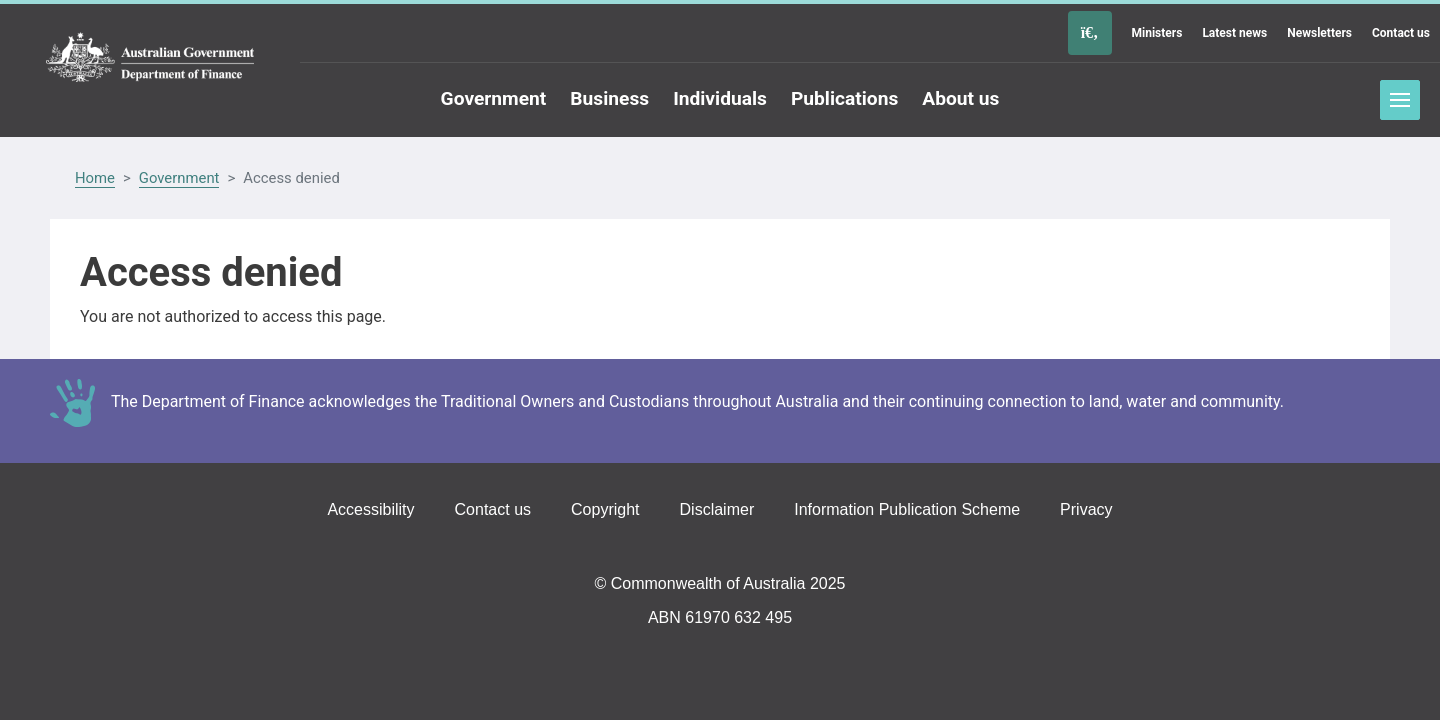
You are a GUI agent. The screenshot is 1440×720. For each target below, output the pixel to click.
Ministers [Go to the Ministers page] (1157, 33)
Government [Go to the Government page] (494, 98)
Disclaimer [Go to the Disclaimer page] (717, 509)
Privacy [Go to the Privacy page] (1086, 509)
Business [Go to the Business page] (609, 98)
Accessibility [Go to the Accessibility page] (370, 509)
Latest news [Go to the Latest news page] (1234, 33)
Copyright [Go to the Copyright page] (605, 509)
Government (179, 178)
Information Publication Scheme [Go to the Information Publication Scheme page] (907, 509)
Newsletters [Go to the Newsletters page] (1319, 33)
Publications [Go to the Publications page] (844, 98)
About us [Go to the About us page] (960, 98)
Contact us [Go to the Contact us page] (1401, 33)
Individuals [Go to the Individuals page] (720, 98)
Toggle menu (1400, 100)
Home (95, 178)
